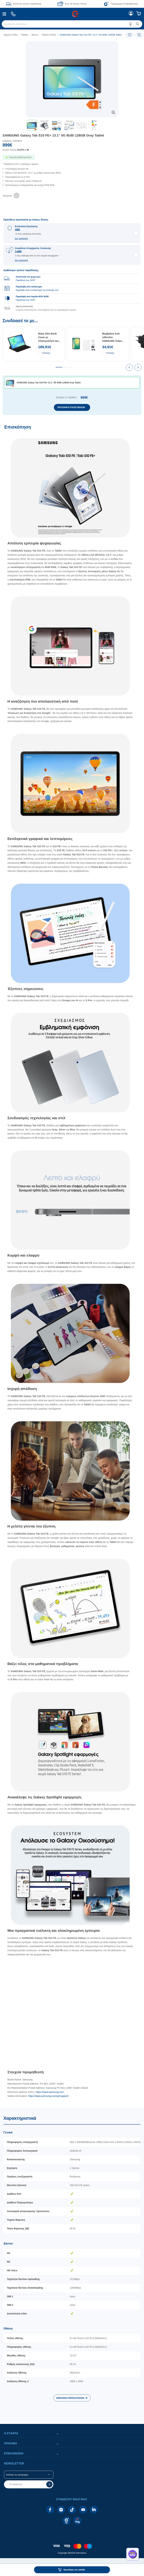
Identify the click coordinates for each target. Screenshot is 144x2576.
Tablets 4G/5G (49, 34)
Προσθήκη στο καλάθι (74, 2570)
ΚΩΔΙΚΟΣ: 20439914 (12, 141)
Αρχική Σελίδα (10, 34)
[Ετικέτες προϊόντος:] (72, 45)
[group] (72, 288)
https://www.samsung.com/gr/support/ (48, 2096)
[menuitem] (4, 14)
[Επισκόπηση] (72, 1264)
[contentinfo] (72, 2544)
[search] (72, 24)
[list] (51, 34)
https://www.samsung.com (50, 2092)
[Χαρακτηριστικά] (72, 2265)
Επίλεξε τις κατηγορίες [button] (17, 2474)
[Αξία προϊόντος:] (72, 148)
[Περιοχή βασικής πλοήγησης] (72, 14)
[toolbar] (72, 125)
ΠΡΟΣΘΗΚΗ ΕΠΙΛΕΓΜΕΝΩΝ (71, 407)
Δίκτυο (35, 34)
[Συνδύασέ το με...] (72, 366)
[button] (130, 24)
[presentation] (129, 367)
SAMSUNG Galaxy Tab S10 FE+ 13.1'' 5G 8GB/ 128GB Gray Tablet (53, 135)
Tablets (24, 34)
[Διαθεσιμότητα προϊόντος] (72, 159)
